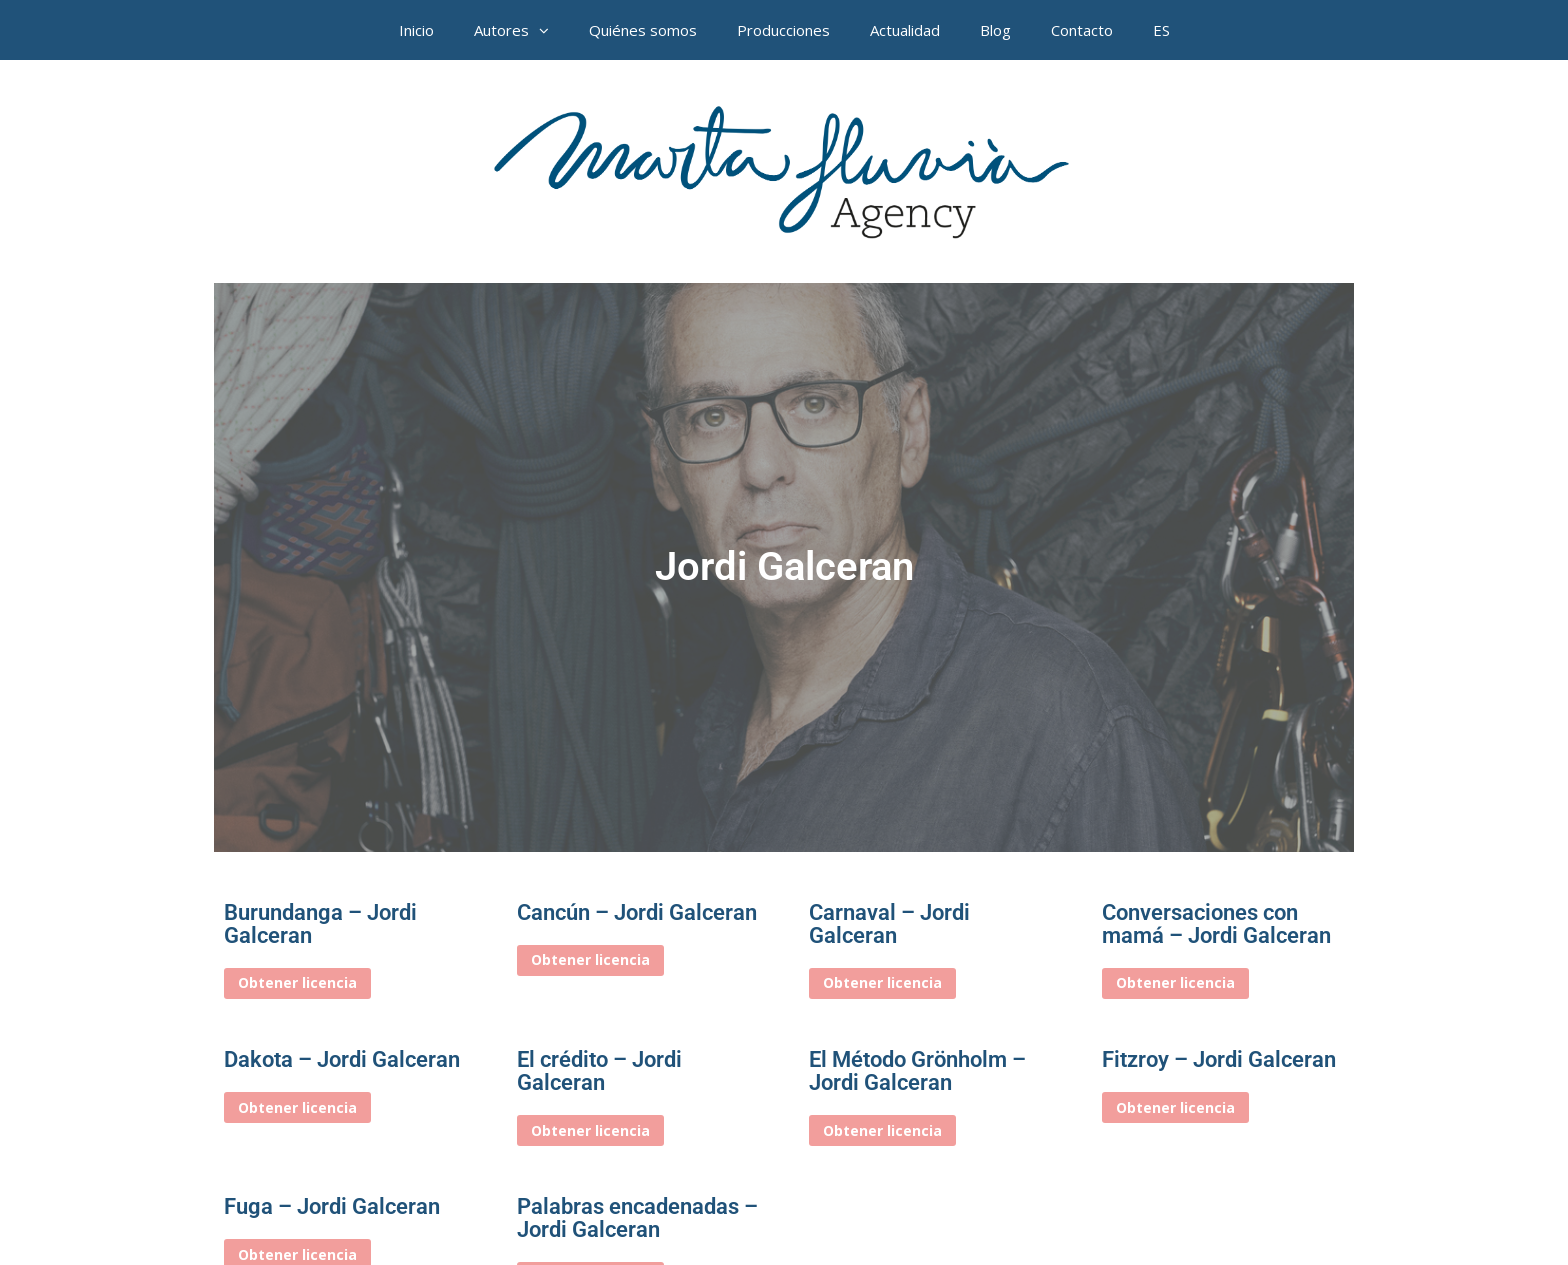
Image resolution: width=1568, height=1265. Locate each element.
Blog (995, 30)
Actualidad (905, 30)
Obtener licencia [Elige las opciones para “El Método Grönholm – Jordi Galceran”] (882, 1130)
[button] (549, 30)
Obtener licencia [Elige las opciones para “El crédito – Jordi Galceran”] (590, 1130)
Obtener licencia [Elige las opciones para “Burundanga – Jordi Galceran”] (297, 982)
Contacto (1082, 30)
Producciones (783, 30)
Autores (521, 30)
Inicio (416, 30)
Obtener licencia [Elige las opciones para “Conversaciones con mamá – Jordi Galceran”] (1175, 982)
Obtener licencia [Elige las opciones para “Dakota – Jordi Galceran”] (297, 1107)
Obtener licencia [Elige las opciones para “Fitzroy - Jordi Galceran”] (1175, 1107)
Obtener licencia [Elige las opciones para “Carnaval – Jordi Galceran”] (882, 982)
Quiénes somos (643, 30)
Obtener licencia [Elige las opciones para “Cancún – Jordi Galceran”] (590, 959)
